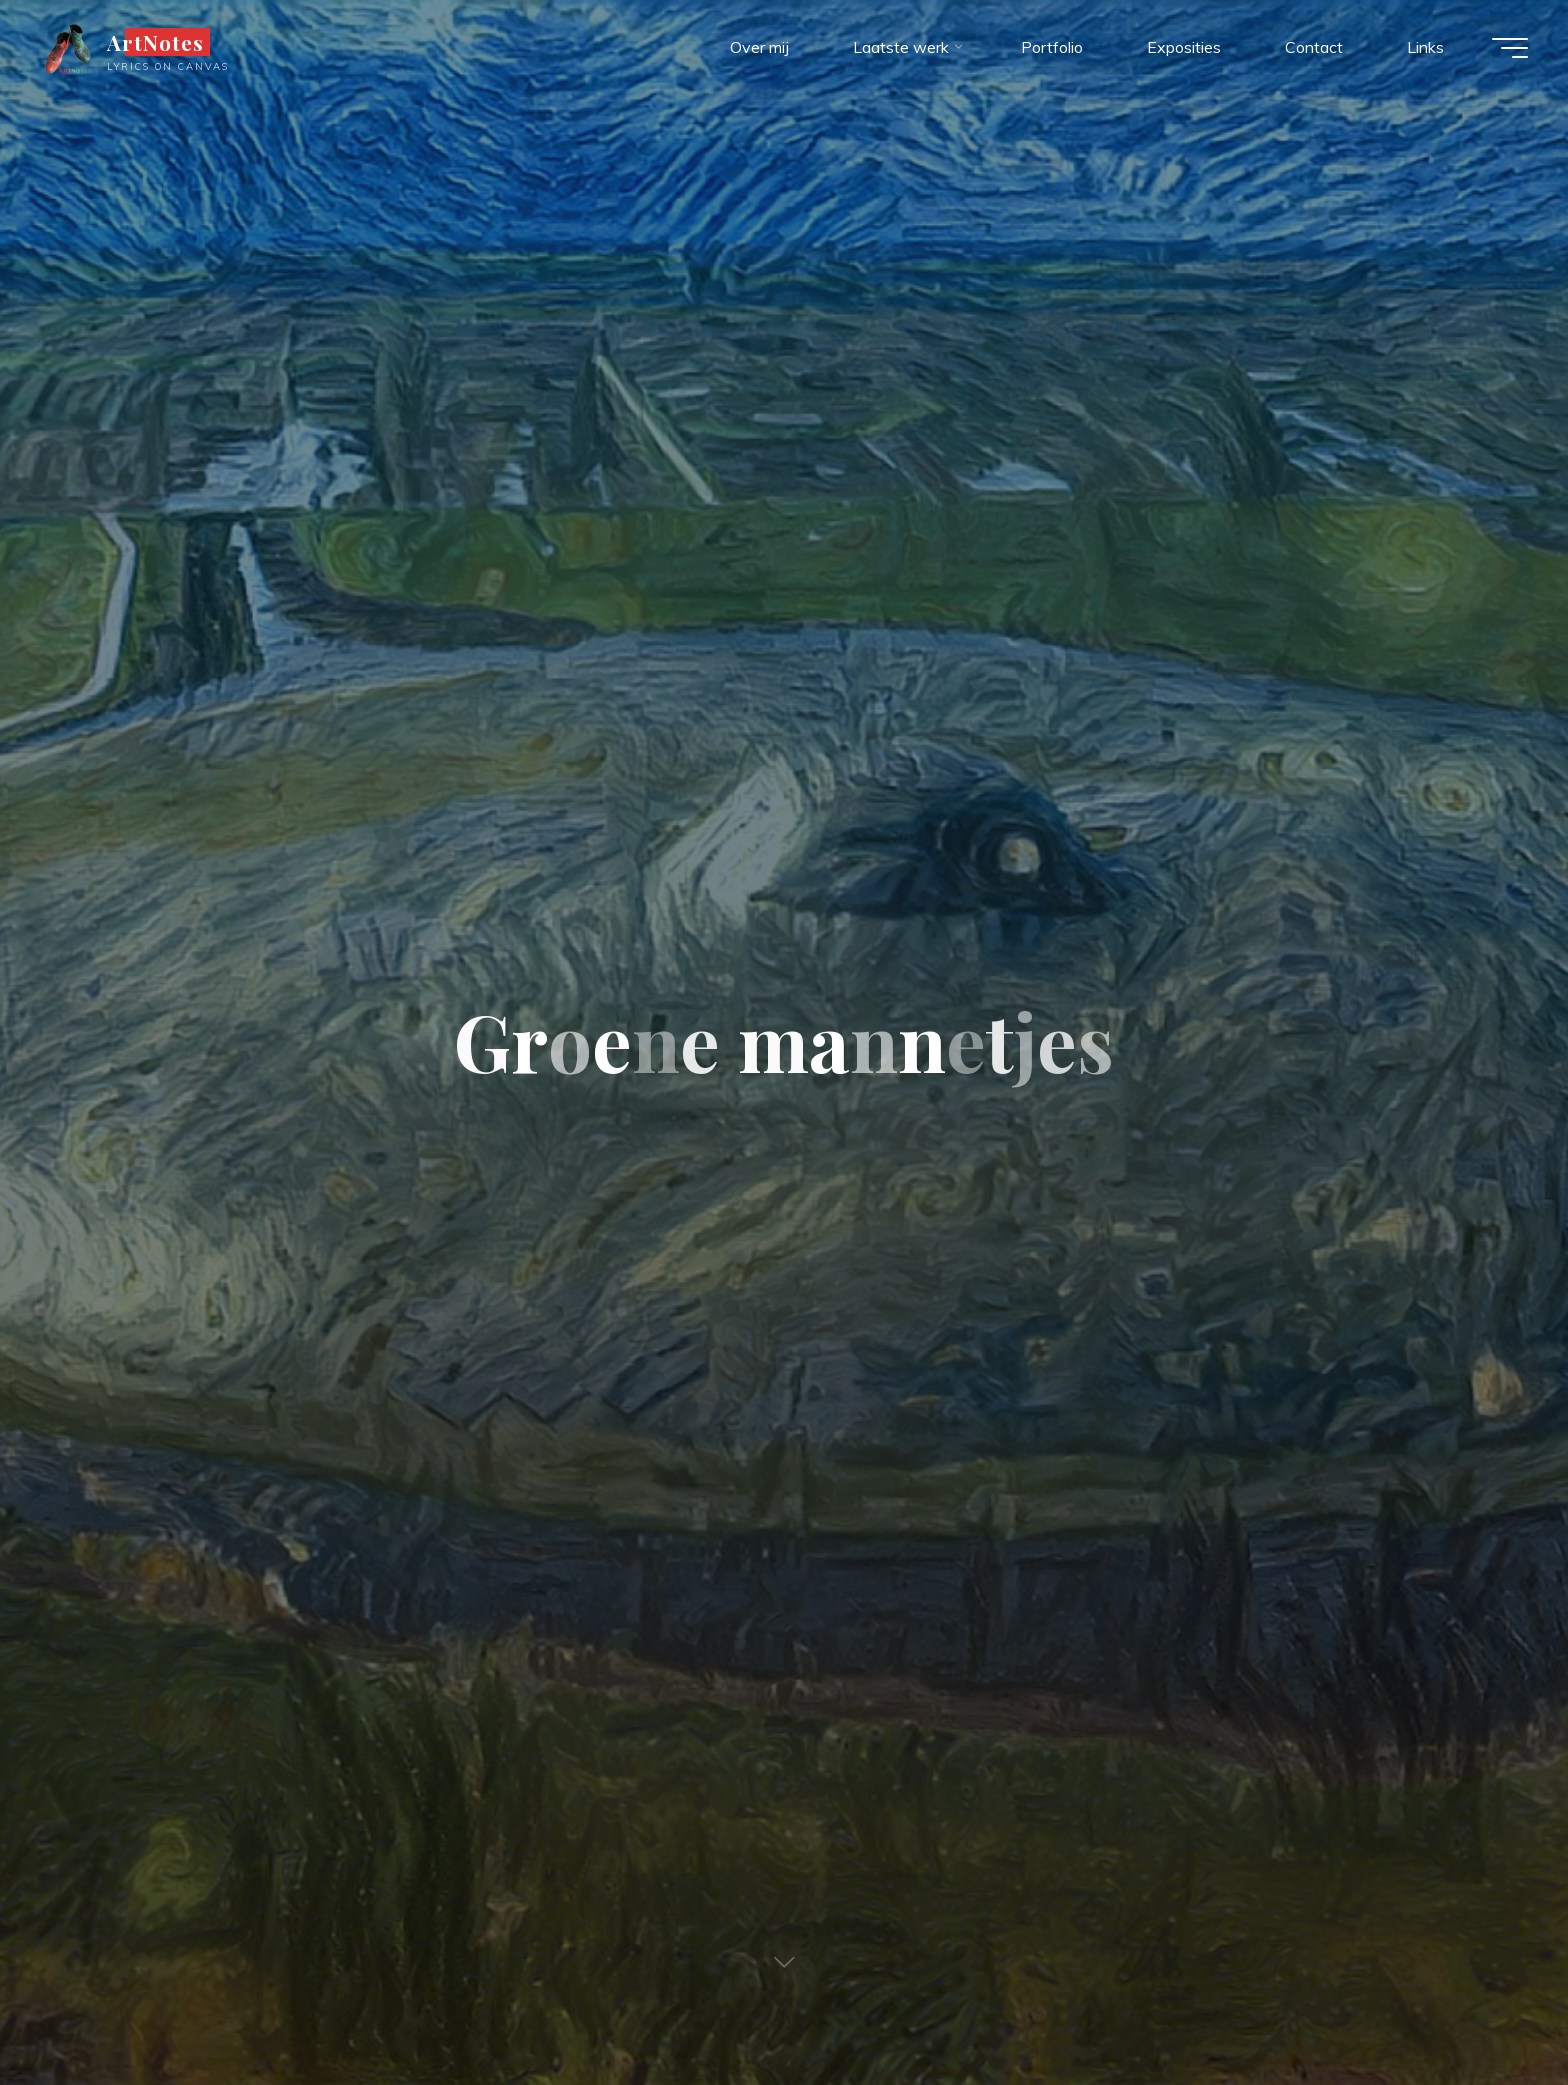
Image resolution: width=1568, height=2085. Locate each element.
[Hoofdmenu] (1510, 48)
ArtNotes (155, 42)
